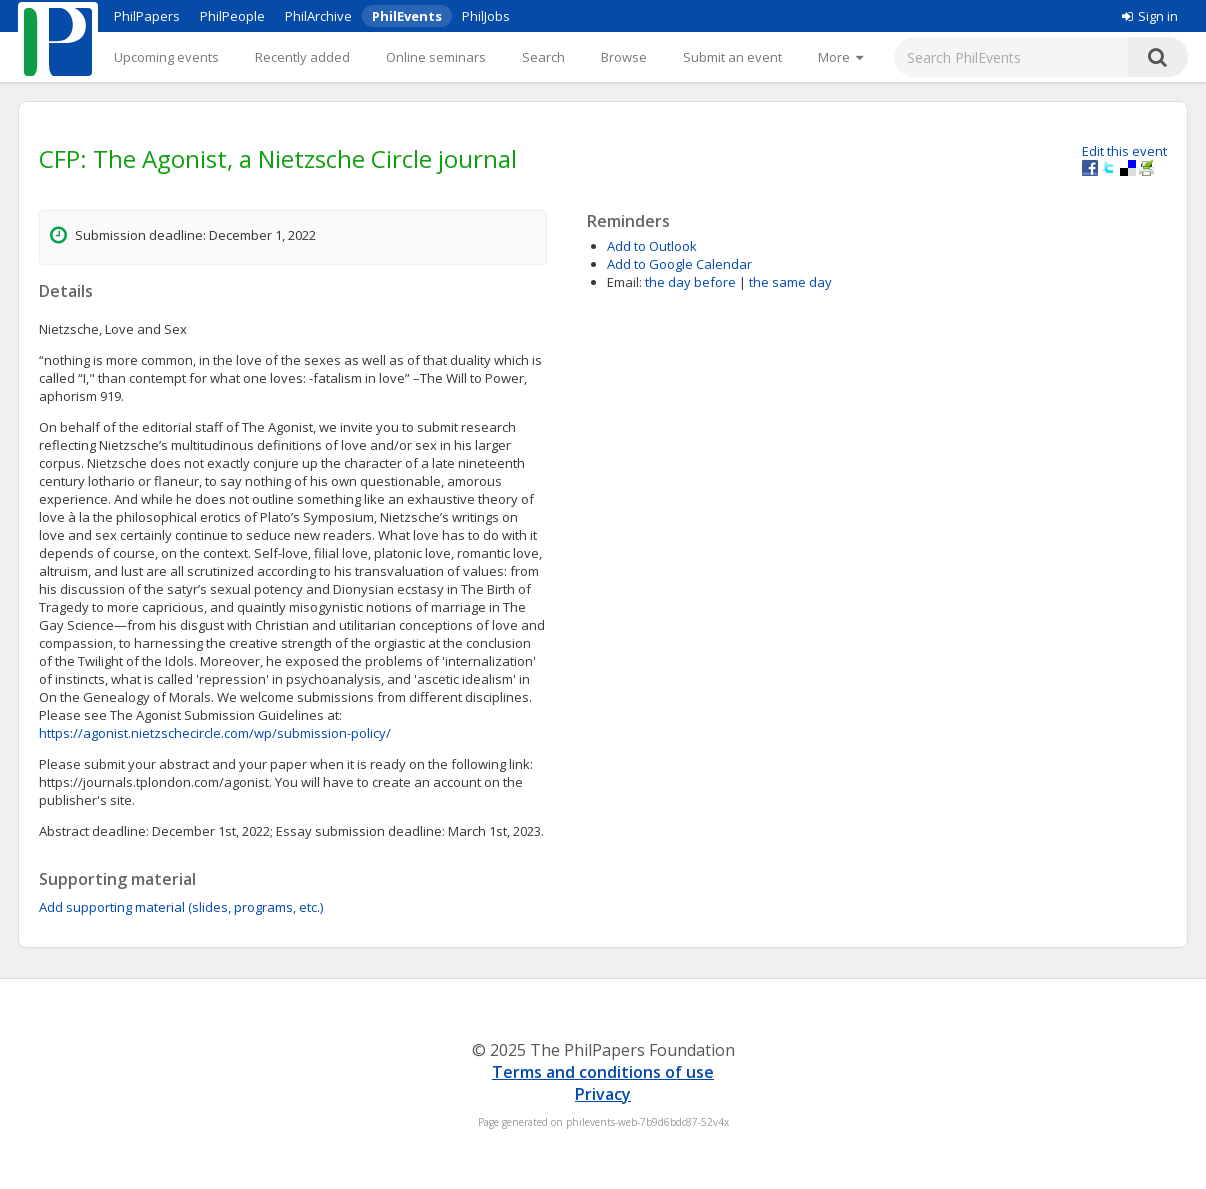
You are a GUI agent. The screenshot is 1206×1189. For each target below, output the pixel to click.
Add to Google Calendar (679, 264)
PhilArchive (318, 16)
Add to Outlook (652, 246)
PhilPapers (147, 16)
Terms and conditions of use (603, 1072)
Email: (624, 282)
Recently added (302, 57)
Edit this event (1124, 151)
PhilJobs (486, 16)
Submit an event (732, 57)
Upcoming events (166, 57)
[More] (840, 57)
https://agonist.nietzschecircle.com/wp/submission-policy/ (215, 733)
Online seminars (436, 57)
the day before (690, 282)
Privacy (603, 1094)
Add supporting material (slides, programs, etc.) (181, 907)
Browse (624, 57)
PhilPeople (232, 16)
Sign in (1150, 16)
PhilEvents (407, 16)
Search (543, 57)
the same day (790, 282)
